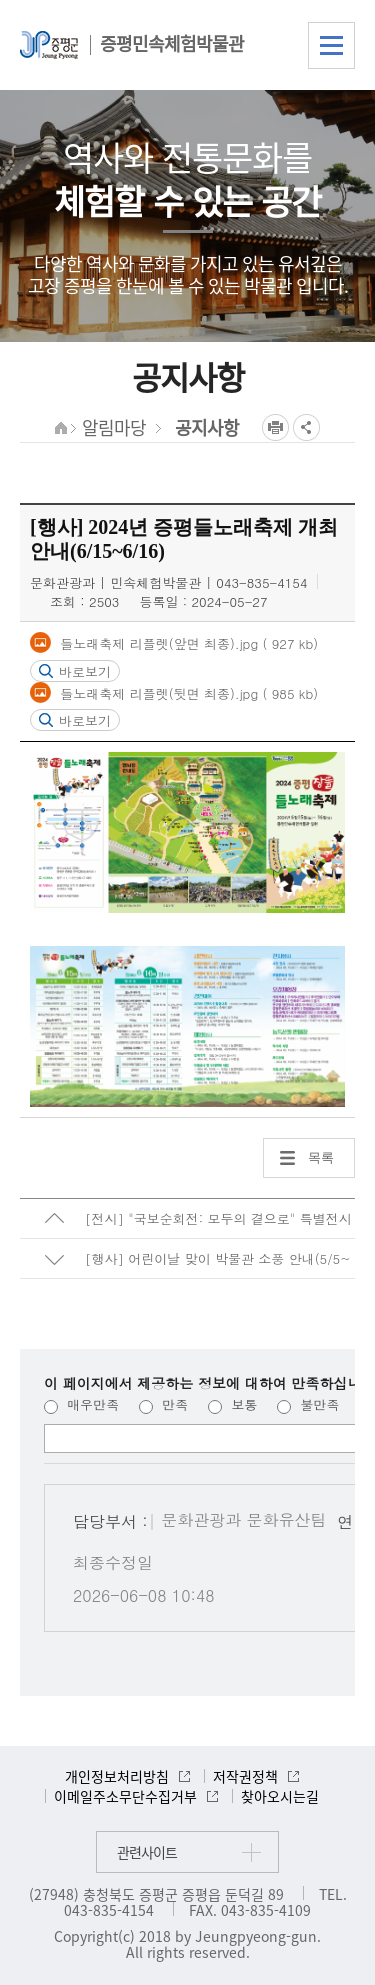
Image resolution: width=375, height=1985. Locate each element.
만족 (163, 1404)
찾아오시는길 (280, 1796)
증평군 (49, 45)
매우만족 (81, 1404)
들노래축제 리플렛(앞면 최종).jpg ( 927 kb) (187, 643)
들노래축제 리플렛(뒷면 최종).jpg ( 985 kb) (187, 692)
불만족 (308, 1404)
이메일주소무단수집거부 (125, 1796)
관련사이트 (147, 1852)
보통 (232, 1404)
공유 (306, 427)
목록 (321, 1157)
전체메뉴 (331, 45)
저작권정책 (245, 1776)
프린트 (275, 427)
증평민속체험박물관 (172, 43)
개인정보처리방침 (117, 1776)
